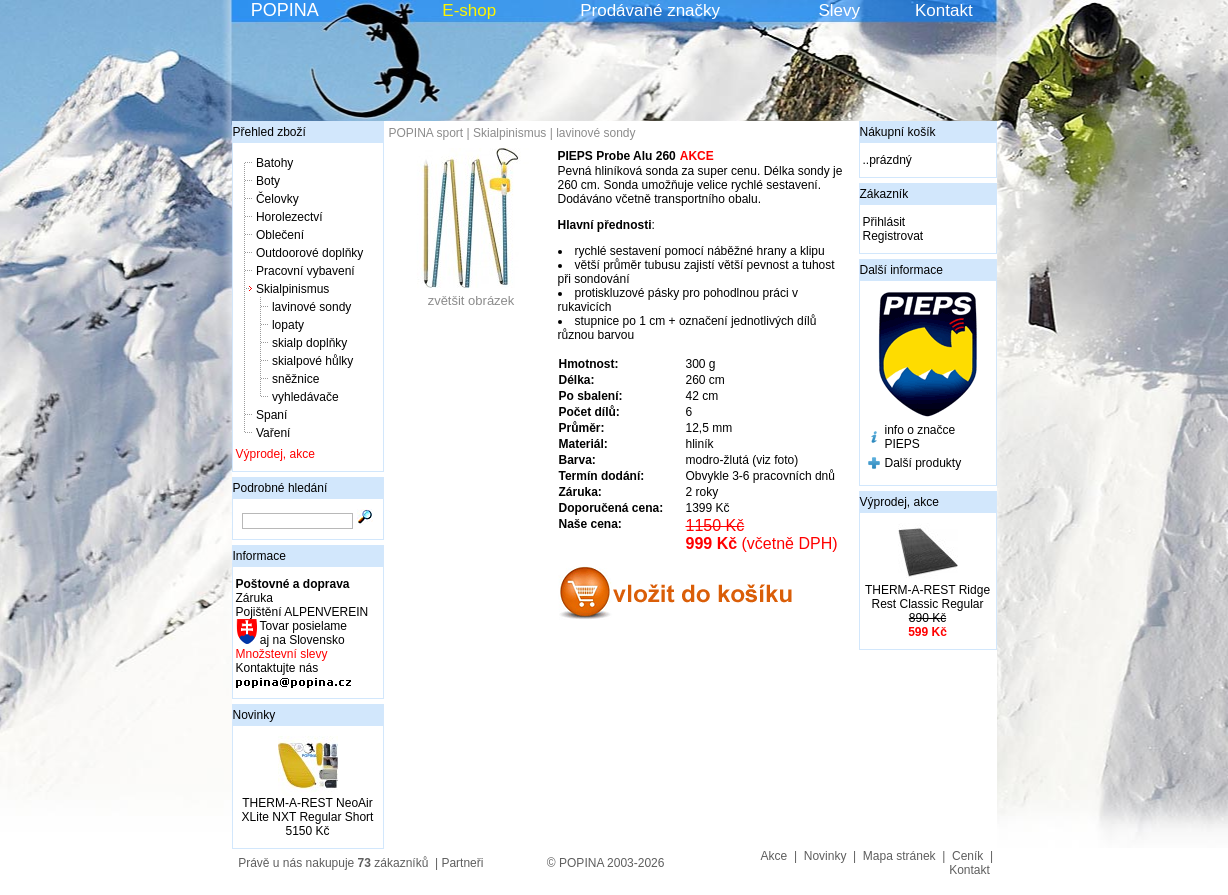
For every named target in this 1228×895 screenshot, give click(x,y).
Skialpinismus (292, 289)
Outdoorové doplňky (309, 253)
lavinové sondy (311, 307)
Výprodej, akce (275, 454)
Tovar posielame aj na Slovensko (302, 633)
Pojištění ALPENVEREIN (302, 612)
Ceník (967, 856)
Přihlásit (884, 222)
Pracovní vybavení (305, 271)
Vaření (273, 433)
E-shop (469, 10)
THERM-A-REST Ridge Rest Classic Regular (927, 597)
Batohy (274, 163)
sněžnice (295, 379)
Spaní (271, 415)
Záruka (254, 598)
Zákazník (884, 194)
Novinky (254, 715)
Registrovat (893, 236)
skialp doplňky (309, 343)
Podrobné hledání (280, 488)
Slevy (839, 10)
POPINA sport (426, 133)
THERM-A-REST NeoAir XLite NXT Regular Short (308, 810)
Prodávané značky (650, 10)
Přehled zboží (269, 132)
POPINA (285, 10)
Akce (774, 856)
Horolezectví (289, 217)
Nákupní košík (898, 132)
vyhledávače (305, 397)
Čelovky (277, 199)
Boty (268, 181)
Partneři (462, 863)
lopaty (288, 325)
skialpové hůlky (312, 361)
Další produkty (923, 463)
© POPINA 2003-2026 (606, 863)
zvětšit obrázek (471, 294)
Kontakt (944, 10)
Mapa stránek (899, 856)
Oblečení (280, 235)
